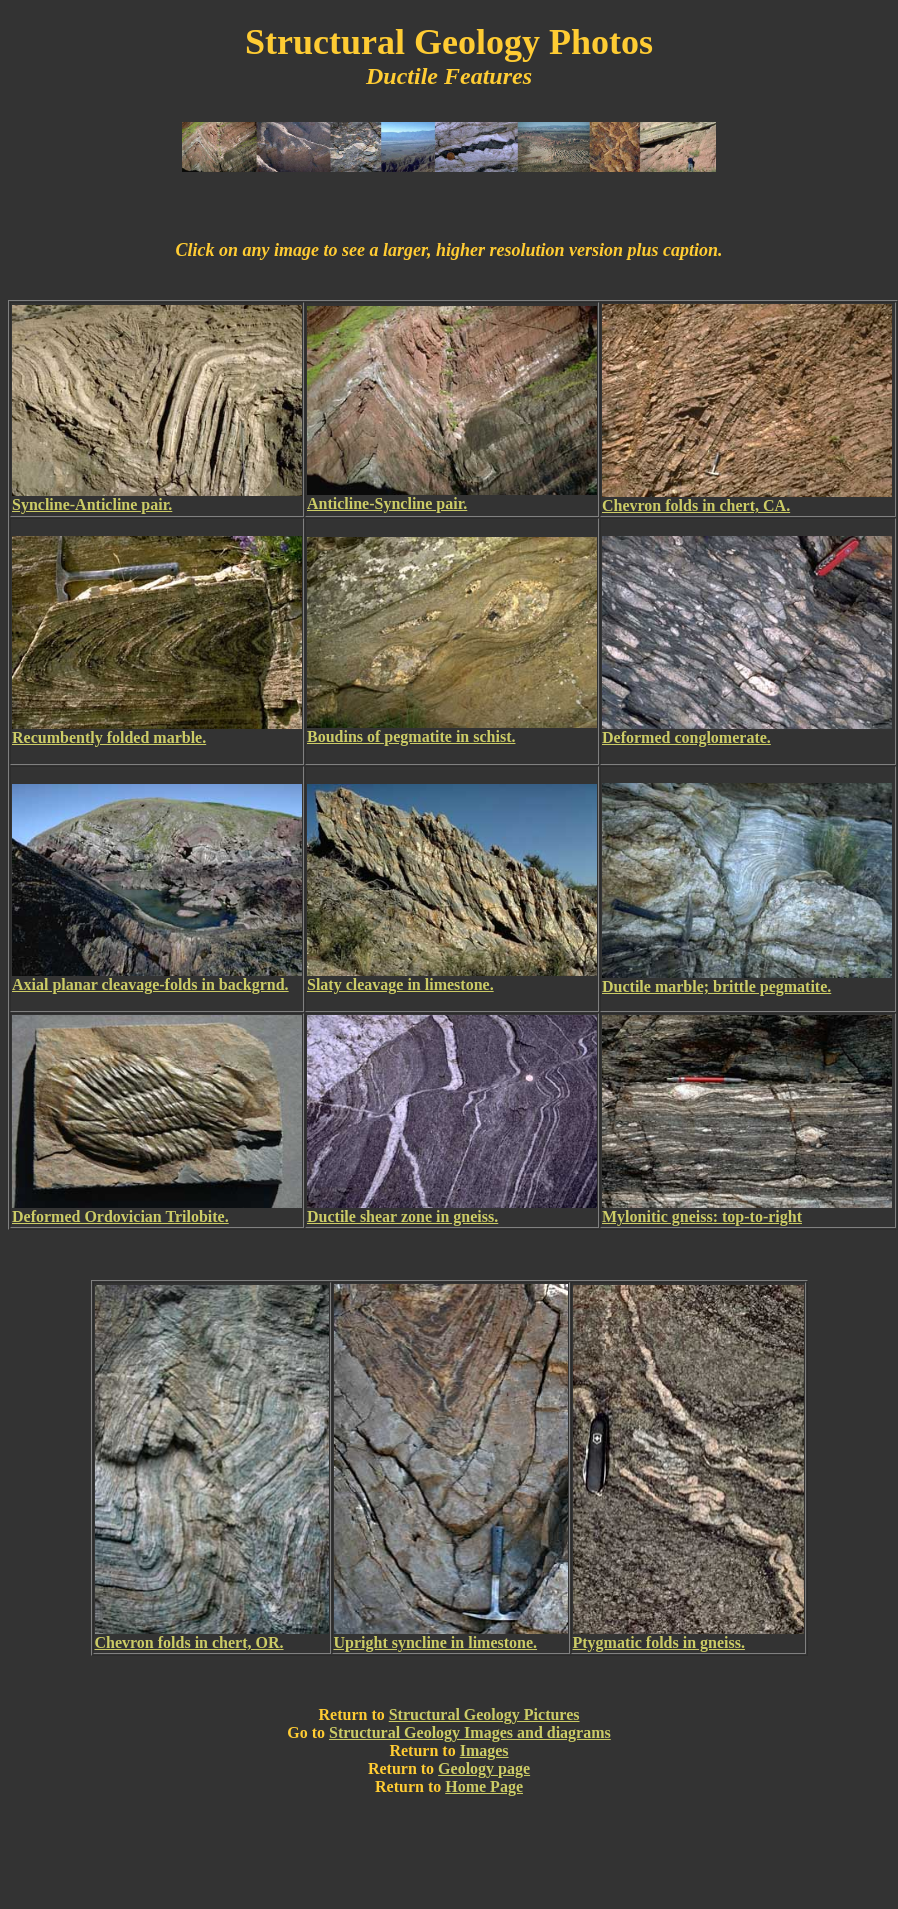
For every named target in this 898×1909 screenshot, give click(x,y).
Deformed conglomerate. (686, 737)
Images (484, 1750)
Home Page (484, 1786)
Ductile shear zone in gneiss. (402, 1216)
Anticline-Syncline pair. (387, 503)
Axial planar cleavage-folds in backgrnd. (150, 984)
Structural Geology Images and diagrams (470, 1732)
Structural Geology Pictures (484, 1714)
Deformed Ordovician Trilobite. (120, 1216)
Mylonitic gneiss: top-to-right (702, 1216)
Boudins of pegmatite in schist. (411, 736)
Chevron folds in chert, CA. (696, 505)
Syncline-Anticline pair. (92, 504)
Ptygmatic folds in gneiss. (659, 1642)
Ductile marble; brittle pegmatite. (716, 986)
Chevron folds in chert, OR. (189, 1642)
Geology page (484, 1768)
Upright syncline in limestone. (436, 1642)
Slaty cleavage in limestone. (400, 984)
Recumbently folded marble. (109, 737)
